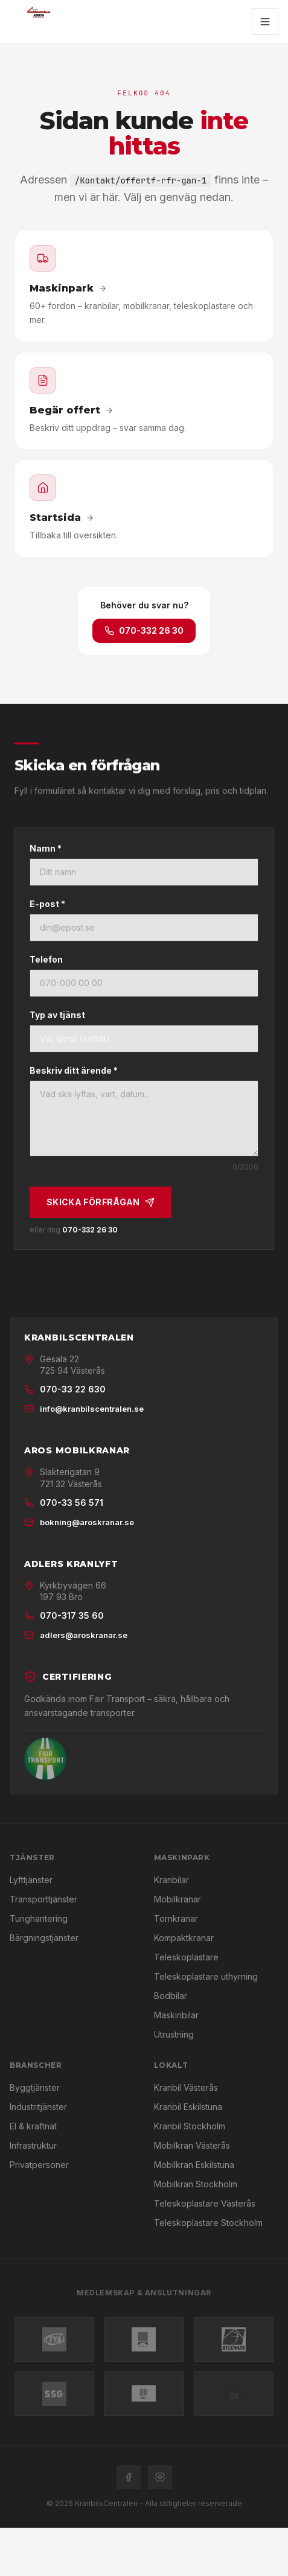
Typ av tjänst (57, 1017)
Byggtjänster (35, 2087)
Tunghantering (39, 1918)
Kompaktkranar (184, 1938)
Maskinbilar (176, 2015)
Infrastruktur (33, 2145)
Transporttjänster (43, 1899)
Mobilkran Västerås (192, 2145)
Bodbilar (170, 1996)
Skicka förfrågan (100, 1204)
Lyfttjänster (31, 1880)
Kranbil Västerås (186, 2087)
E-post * (47, 906)
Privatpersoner (39, 2165)
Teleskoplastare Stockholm (208, 2222)
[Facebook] (129, 2477)
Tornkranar (176, 1918)
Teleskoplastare (186, 1957)
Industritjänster (38, 2107)
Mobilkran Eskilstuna (194, 2165)
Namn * (46, 850)
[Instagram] (160, 2477)
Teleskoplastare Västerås (204, 2203)
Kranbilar (171, 1880)
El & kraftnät (33, 2126)
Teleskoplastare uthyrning (206, 1976)
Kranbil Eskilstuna (188, 2107)
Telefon (46, 961)
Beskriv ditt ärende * (74, 1072)
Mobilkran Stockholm (195, 2184)
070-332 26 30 (144, 630)
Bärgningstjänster (44, 1938)
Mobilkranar (177, 1899)
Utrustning (174, 2034)
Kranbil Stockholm (189, 2126)
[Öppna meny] (265, 21)
